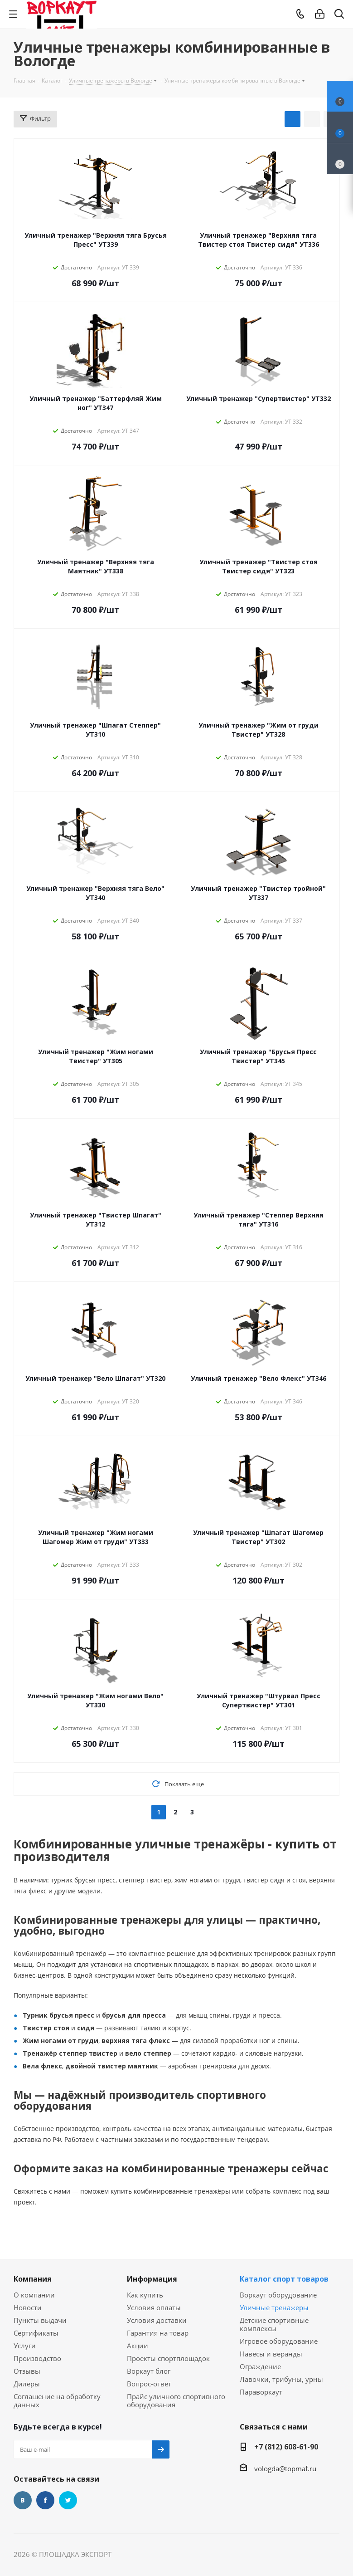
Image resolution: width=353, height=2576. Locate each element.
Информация (152, 2279)
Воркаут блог (148, 2371)
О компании (34, 2294)
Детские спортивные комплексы (274, 2324)
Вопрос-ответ (149, 2383)
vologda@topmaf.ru (285, 2468)
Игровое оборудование (279, 2341)
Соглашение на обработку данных (57, 2400)
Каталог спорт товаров (284, 2279)
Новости (28, 2307)
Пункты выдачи (40, 2320)
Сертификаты (36, 2332)
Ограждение (260, 2366)
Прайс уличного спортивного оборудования (176, 2400)
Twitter (68, 2500)
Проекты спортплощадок (168, 2358)
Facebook (45, 2500)
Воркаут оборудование (278, 2294)
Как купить (145, 2294)
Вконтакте (23, 2500)
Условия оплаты (154, 2307)
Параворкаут (261, 2391)
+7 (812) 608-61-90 (286, 2447)
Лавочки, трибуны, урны (281, 2379)
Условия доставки (157, 2320)
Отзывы (27, 2371)
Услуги (25, 2345)
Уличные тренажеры (274, 2307)
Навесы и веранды (271, 2353)
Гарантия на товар (158, 2332)
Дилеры (27, 2383)
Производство (37, 2358)
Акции (137, 2345)
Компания (33, 2279)
